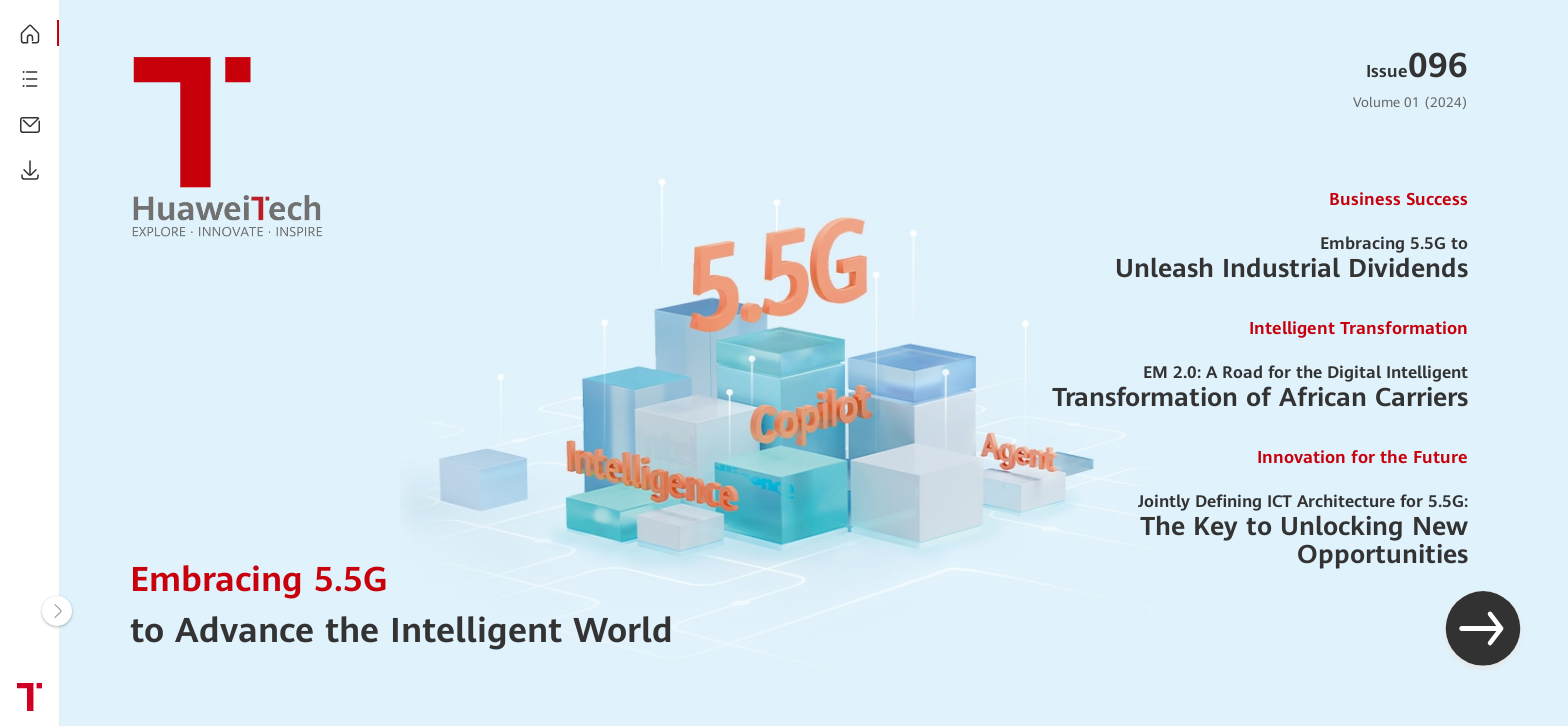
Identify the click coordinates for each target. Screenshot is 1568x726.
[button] (1483, 631)
